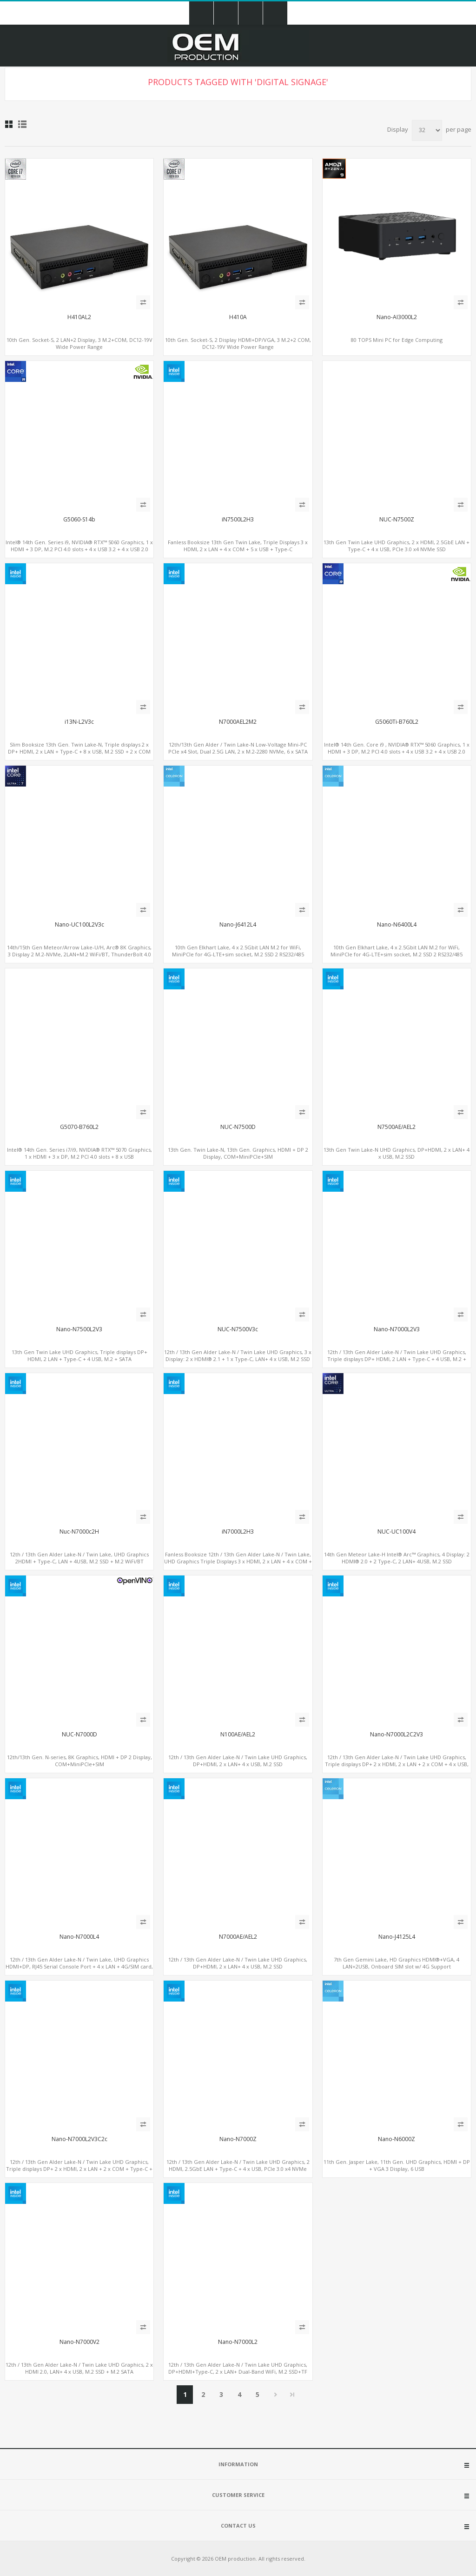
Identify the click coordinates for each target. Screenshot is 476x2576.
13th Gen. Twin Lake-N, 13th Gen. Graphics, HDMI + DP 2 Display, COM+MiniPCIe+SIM (238, 1153)
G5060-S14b (79, 519)
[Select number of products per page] (427, 130)
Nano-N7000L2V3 (397, 1329)
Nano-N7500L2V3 (79, 1329)
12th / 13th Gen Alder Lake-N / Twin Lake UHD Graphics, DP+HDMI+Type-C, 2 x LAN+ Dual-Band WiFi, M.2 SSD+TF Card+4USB (237, 2371)
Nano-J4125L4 (396, 1937)
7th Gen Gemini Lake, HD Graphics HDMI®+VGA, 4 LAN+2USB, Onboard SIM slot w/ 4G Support (396, 1963)
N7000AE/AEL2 (238, 1937)
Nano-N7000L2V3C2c (79, 2139)
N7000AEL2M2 (238, 722)
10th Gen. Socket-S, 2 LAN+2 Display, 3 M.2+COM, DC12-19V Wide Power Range (79, 343)
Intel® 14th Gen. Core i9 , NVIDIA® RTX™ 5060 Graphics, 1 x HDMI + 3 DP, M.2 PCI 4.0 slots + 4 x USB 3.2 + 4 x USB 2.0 (396, 748)
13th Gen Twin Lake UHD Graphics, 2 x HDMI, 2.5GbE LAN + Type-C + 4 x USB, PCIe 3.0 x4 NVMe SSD (396, 546)
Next (275, 2394)
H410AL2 (79, 317)
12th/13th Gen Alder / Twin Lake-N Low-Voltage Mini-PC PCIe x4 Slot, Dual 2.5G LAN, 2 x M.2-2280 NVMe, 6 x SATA (238, 748)
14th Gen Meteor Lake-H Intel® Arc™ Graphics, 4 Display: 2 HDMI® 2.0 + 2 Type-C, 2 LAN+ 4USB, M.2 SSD (396, 1558)
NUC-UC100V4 (396, 1531)
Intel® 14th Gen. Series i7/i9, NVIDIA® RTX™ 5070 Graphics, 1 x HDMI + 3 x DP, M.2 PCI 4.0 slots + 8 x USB (79, 1153)
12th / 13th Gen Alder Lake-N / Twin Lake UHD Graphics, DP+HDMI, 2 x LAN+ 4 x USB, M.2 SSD (237, 1761)
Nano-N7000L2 (238, 2342)
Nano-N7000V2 (79, 2342)
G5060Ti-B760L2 (396, 722)
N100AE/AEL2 (237, 1734)
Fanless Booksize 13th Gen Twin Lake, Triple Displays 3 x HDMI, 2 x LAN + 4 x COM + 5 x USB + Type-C (238, 546)
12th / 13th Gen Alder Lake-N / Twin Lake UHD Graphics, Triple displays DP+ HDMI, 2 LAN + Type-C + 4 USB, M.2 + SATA (396, 1358)
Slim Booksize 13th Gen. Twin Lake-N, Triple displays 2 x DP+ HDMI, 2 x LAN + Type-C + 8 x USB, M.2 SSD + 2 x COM (79, 748)
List (22, 124)
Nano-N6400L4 (396, 924)
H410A (238, 317)
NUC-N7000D (79, 1734)
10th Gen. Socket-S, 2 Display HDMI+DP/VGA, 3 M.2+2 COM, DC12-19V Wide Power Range (238, 343)
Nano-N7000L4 (79, 1937)
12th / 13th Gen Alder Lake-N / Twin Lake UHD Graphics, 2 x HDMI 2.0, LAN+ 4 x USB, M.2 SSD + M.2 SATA (79, 2368)
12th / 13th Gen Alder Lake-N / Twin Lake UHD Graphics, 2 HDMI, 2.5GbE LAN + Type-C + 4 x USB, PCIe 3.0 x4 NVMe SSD (238, 2168)
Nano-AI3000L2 (397, 317)
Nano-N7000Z (238, 2139)
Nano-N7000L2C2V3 (396, 1734)
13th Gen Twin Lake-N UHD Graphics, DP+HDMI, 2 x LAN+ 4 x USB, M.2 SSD (396, 1153)
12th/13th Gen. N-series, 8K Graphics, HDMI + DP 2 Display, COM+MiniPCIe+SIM (79, 1761)
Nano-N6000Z (396, 2139)
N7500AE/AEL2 (396, 1127)
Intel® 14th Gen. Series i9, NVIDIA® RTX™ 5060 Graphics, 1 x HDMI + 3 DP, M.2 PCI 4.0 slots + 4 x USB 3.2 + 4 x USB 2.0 (79, 546)
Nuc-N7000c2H (79, 1531)
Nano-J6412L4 (237, 924)
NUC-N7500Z (396, 519)
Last (292, 2394)
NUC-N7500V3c (238, 1329)
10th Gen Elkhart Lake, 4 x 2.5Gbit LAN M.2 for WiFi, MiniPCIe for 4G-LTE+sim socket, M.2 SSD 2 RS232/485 (238, 951)
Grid (9, 124)
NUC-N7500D (238, 1127)
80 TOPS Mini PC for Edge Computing (397, 339)
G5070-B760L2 (79, 1127)
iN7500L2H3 (238, 519)
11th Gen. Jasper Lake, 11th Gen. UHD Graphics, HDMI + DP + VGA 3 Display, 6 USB (397, 2165)
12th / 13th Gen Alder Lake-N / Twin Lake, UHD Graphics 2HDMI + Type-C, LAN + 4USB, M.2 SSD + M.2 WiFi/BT (79, 1558)
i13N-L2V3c (79, 722)
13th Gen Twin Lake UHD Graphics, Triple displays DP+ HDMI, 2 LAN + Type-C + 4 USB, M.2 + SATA (79, 1355)
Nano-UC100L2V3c (79, 924)
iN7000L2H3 (238, 1531)
